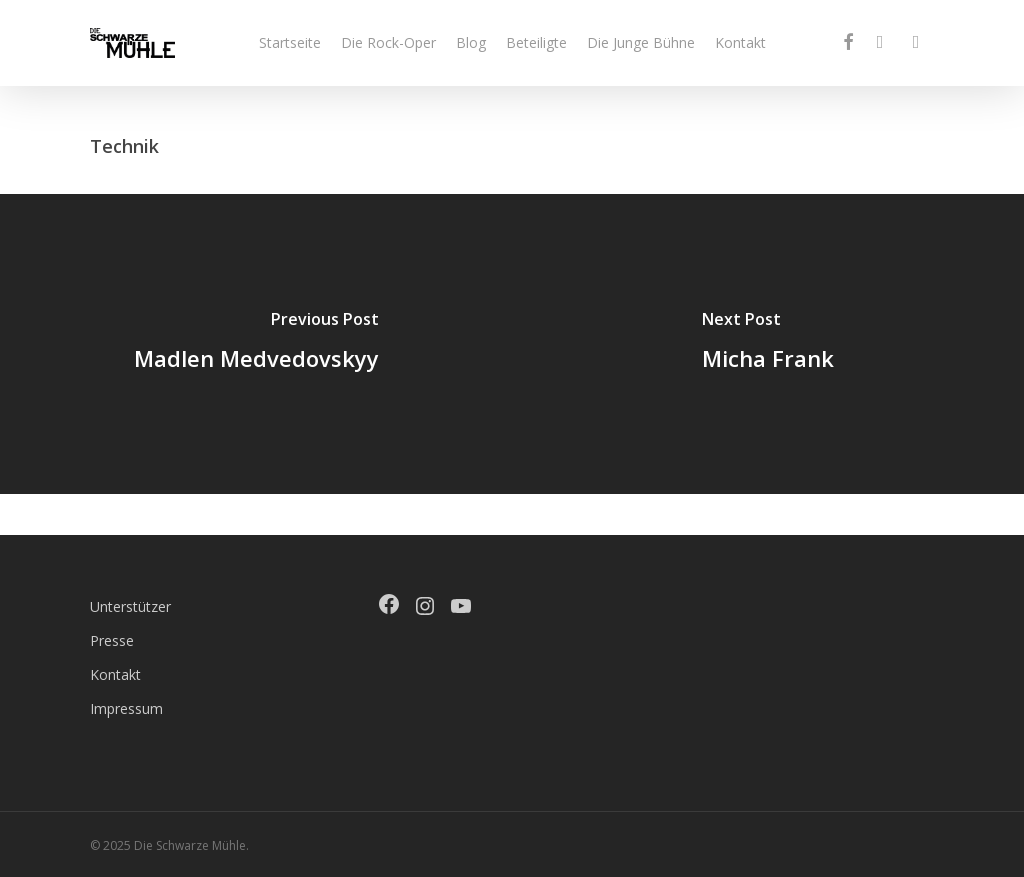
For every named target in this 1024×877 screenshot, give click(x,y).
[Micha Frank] (768, 344)
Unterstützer (130, 606)
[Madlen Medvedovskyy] (256, 344)
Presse (112, 640)
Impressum (126, 708)
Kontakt (115, 674)
